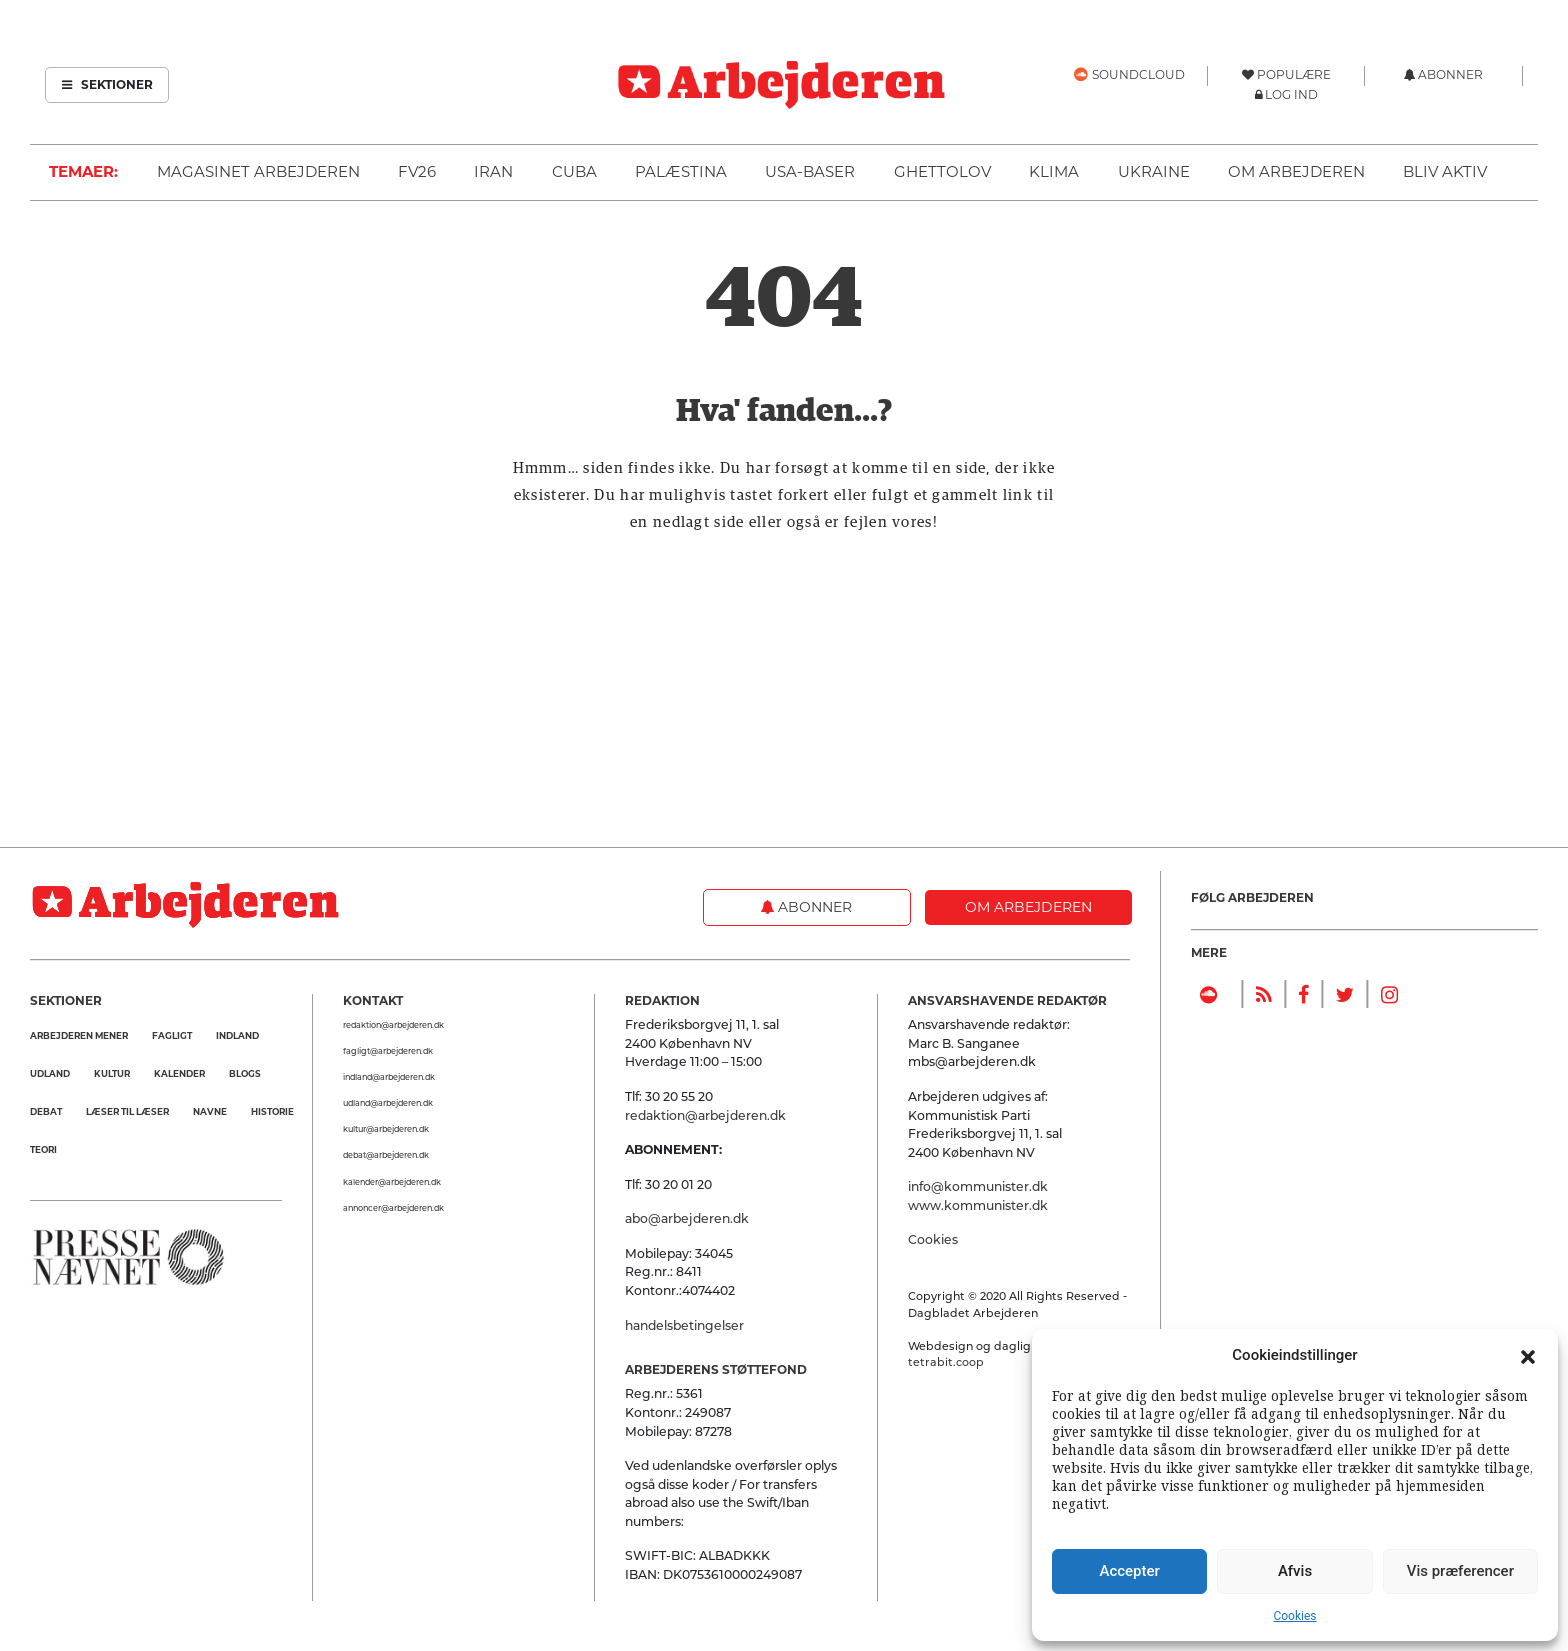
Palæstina (681, 171)
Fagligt (172, 1035)
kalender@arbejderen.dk (392, 1182)
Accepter (1129, 1571)
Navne (210, 1111)
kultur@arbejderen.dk (386, 1129)
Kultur (112, 1073)
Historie (272, 1111)
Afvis (1295, 1571)
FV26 (417, 171)
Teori (43, 1149)
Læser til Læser (127, 1111)
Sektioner (107, 84)
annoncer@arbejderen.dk (393, 1208)
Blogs (245, 1073)
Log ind (1291, 94)
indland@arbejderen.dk (389, 1077)
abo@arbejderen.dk (687, 1218)
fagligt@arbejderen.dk (388, 1051)
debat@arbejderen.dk (386, 1155)
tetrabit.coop (946, 1362)
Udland (50, 1073)
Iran (493, 171)
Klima (1054, 171)
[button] (1528, 1355)
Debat (46, 1111)
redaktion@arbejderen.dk (393, 1025)
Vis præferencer (1460, 1571)
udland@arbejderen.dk (388, 1103)
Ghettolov (942, 171)
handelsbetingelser (684, 1325)
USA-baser (810, 171)
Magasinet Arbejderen (258, 171)
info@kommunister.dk (978, 1186)
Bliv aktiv (1445, 171)
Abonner (806, 907)
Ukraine (1154, 171)
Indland (237, 1035)
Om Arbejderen (1296, 171)
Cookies (1294, 1616)
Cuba (574, 171)
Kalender (179, 1073)
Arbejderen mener (79, 1035)
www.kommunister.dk (978, 1205)
